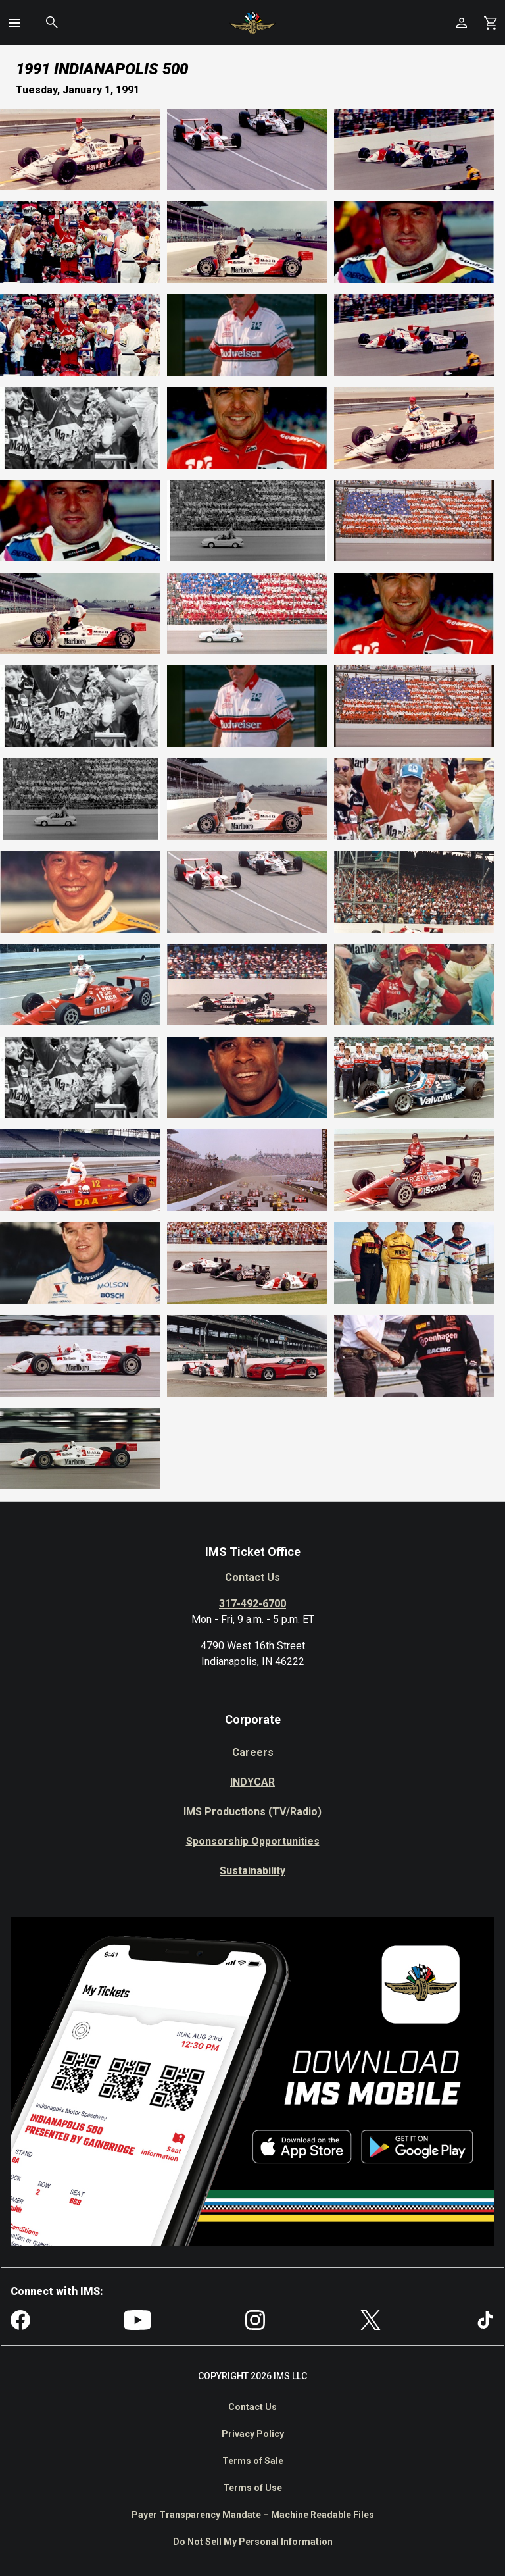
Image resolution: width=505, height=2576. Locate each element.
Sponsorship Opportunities (253, 1841)
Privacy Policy (253, 2434)
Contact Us (252, 1577)
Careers (253, 1752)
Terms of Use (252, 2488)
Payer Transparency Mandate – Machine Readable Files (253, 2515)
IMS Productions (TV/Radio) (252, 1811)
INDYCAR (252, 1782)
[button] (14, 23)
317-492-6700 (252, 1603)
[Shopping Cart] (490, 22)
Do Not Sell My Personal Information (253, 2542)
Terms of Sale (252, 2461)
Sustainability (252, 1871)
